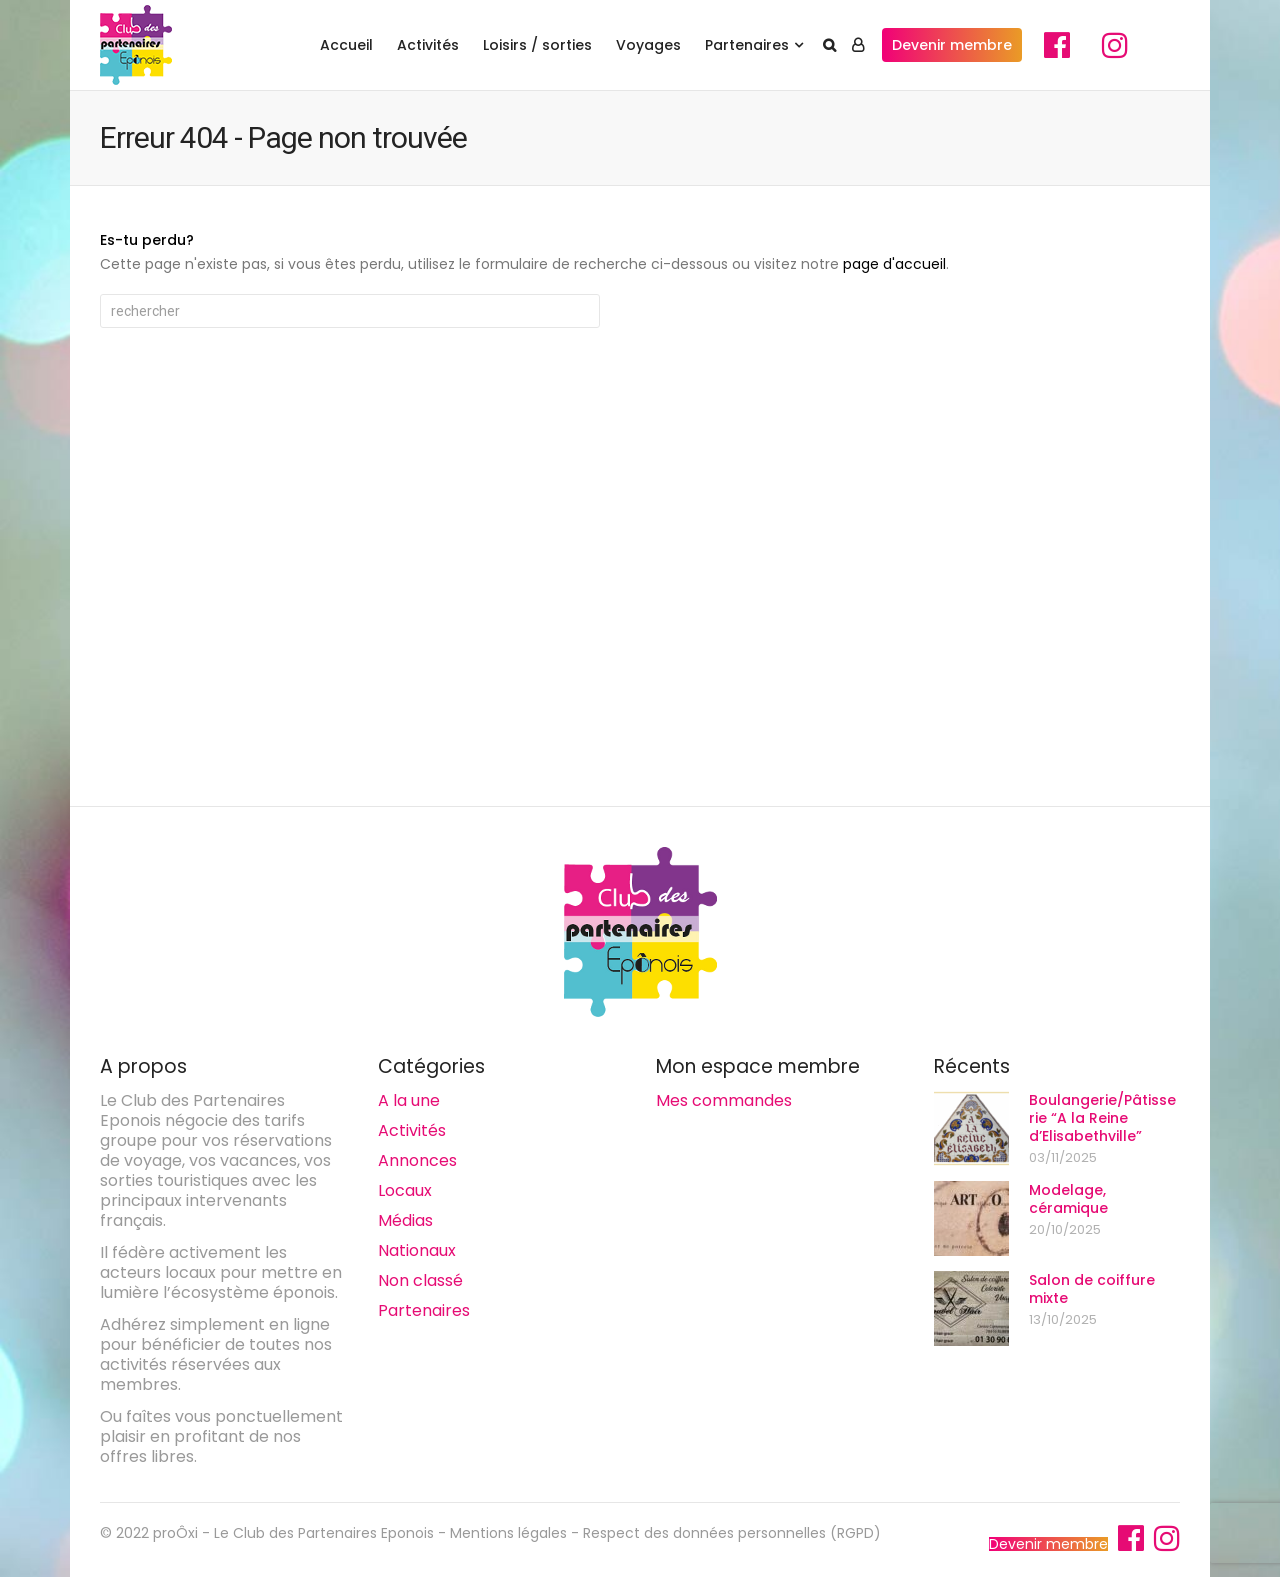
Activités (428, 45)
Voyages (648, 45)
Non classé (420, 1280)
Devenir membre (952, 45)
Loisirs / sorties (537, 45)
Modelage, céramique (1068, 1199)
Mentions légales (508, 1533)
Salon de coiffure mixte (1092, 1289)
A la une (409, 1100)
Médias (405, 1220)
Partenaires (747, 45)
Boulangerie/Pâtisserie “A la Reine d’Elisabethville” (1102, 1118)
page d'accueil (894, 264)
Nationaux (417, 1250)
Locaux (405, 1190)
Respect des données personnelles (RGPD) (732, 1533)
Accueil (346, 45)
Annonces (417, 1160)
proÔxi (175, 1533)
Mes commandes (724, 1100)
